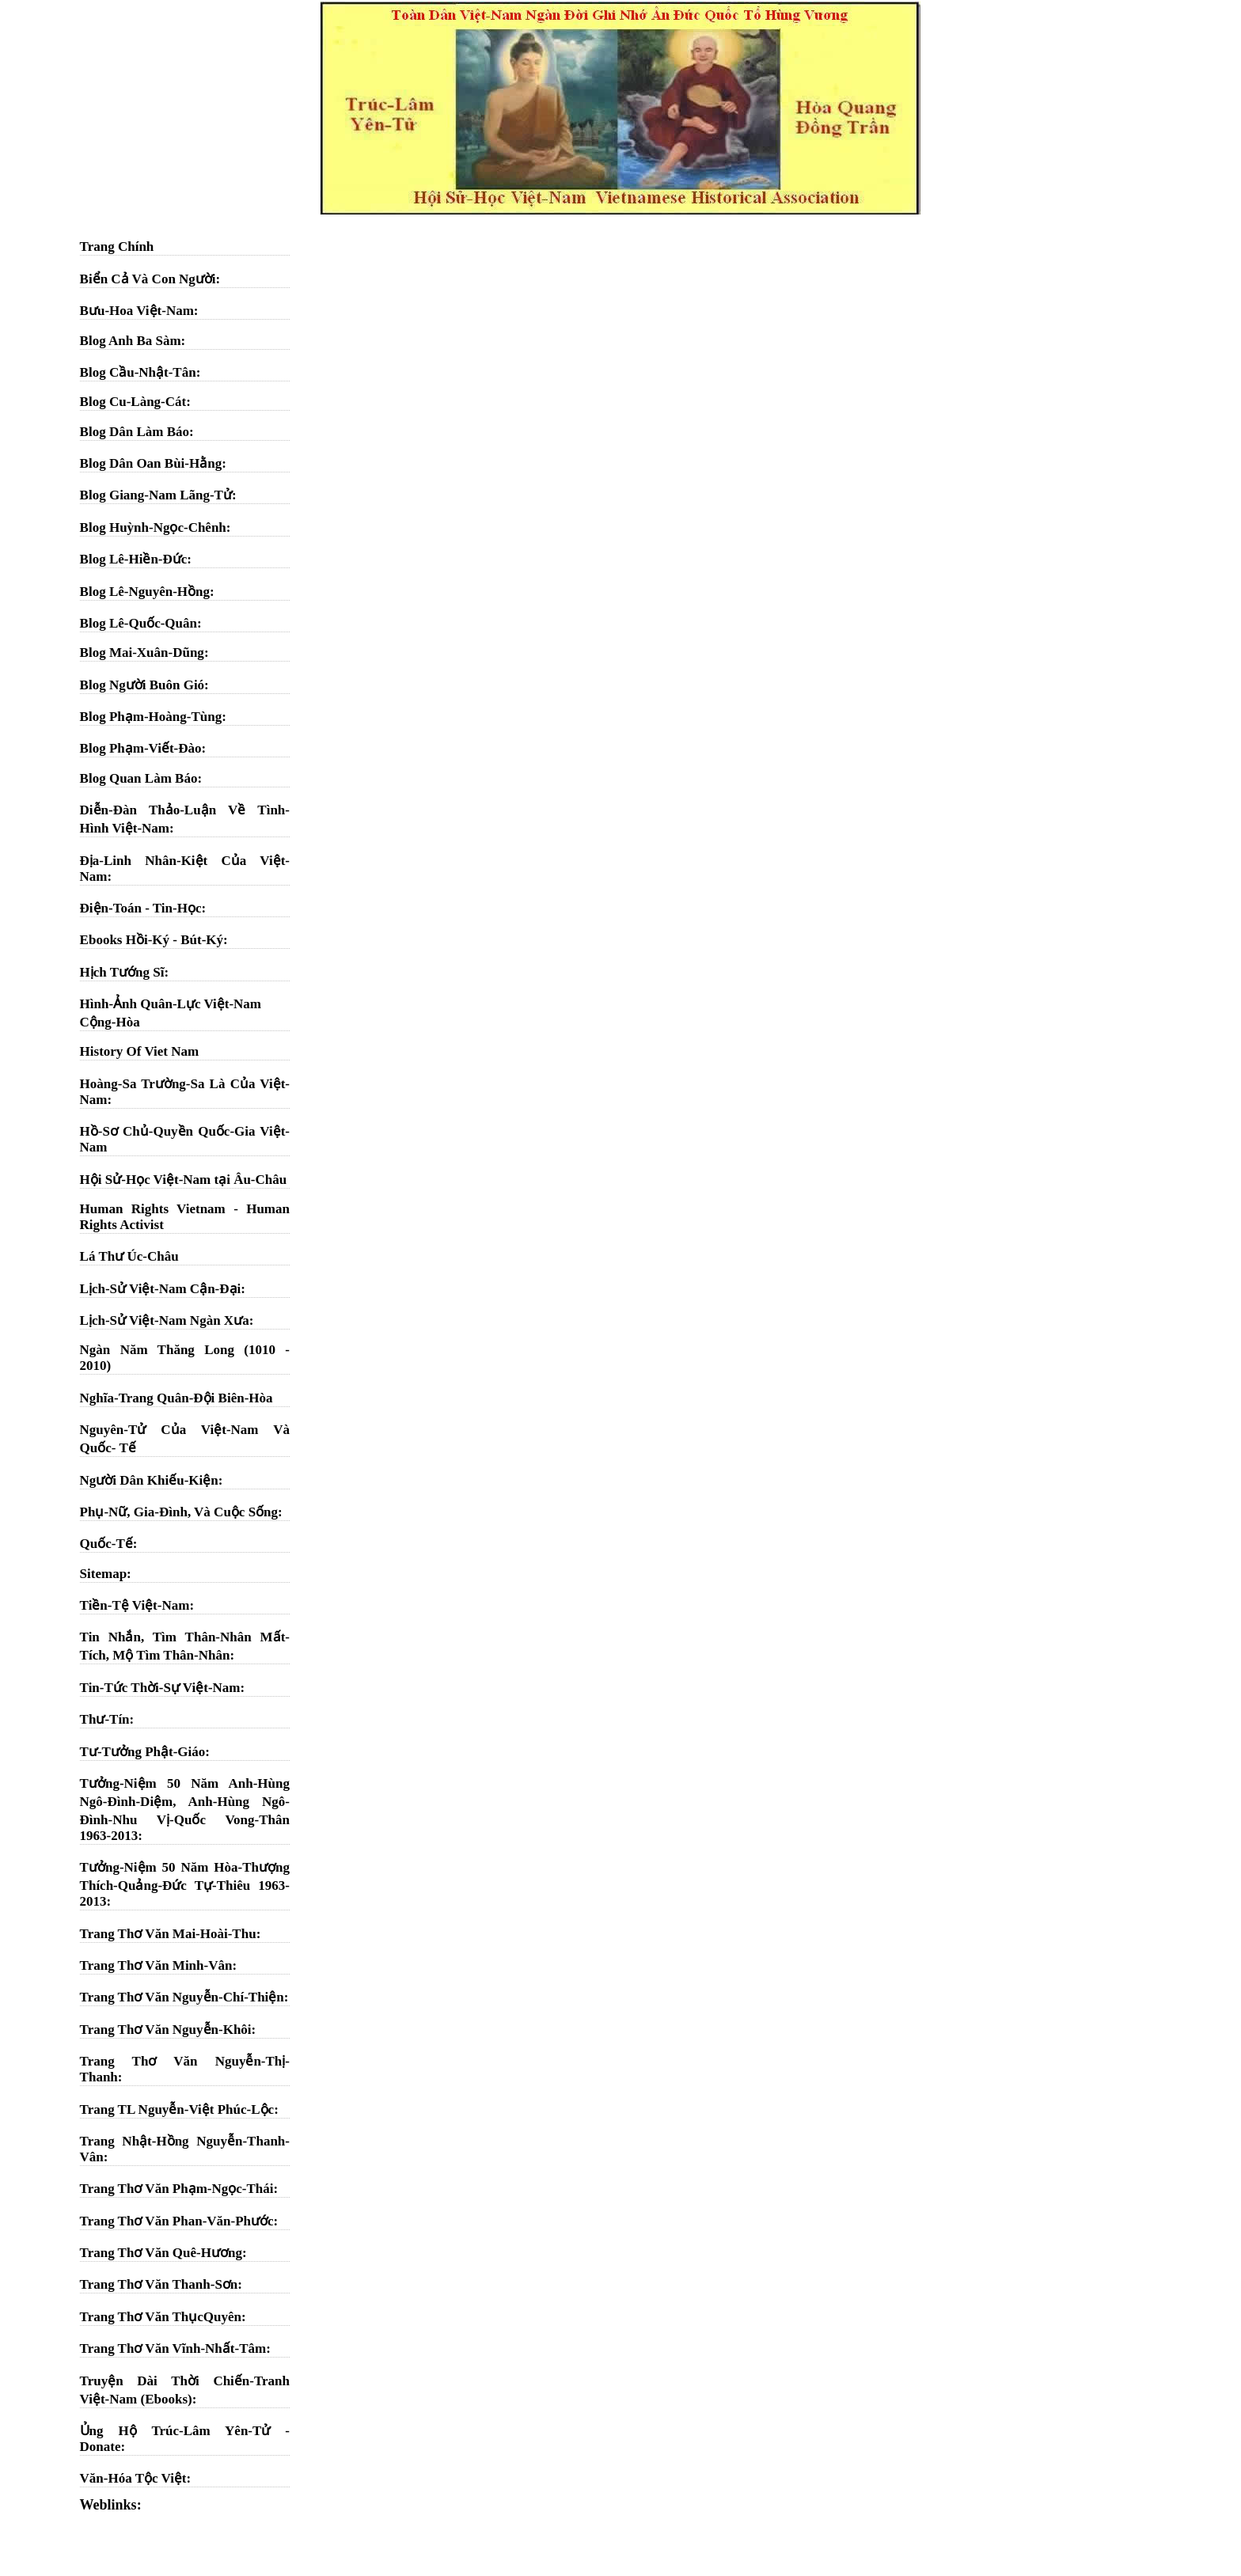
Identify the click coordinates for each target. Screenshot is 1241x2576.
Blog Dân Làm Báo (134, 431)
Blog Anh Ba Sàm (130, 340)
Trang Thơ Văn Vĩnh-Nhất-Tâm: (175, 2348)
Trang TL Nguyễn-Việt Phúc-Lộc (177, 2109)
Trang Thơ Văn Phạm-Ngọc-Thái (177, 2188)
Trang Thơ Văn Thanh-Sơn (159, 2284)
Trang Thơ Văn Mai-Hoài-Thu (168, 1933)
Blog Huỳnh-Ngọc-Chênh (153, 527)
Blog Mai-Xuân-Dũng (142, 652)
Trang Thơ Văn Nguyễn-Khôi (166, 2029)
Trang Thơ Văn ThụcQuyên (160, 2316)
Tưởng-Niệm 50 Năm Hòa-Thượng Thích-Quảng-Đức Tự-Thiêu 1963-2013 (185, 1884)
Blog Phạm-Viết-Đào (141, 748)
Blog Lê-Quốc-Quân (138, 623)
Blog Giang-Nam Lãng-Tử (156, 495)
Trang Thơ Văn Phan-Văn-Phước (177, 2221)
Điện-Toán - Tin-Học (141, 908)
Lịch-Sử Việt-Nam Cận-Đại (160, 1288)
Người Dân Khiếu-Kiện (149, 1480)
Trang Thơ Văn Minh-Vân (156, 1965)
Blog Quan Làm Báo (139, 778)
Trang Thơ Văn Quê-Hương (161, 2252)
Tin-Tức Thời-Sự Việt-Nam (160, 1687)
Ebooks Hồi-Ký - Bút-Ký (151, 939)
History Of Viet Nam (139, 1051)
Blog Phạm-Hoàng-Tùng (151, 716)
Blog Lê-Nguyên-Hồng (145, 591)
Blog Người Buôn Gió (142, 684)
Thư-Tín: (107, 1719)
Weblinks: (111, 2505)
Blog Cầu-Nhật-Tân (138, 372)
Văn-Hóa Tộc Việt (133, 2478)
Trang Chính (117, 246)
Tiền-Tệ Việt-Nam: (137, 1605)
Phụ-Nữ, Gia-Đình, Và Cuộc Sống (179, 1511)
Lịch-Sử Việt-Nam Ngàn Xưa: (167, 1320)
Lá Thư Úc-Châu (129, 1256)
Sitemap (103, 1573)
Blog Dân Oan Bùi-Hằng (151, 463)
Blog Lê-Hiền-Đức (134, 559)
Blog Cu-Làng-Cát (133, 401)
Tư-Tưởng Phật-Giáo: (145, 1751)
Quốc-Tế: (109, 1543)
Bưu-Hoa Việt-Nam (137, 310)
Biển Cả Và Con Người (148, 278)
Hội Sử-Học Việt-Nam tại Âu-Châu (183, 1179)
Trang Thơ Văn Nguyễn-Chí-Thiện (182, 1997)
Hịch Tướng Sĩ (122, 972)
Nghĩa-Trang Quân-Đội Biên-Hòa (176, 1398)
